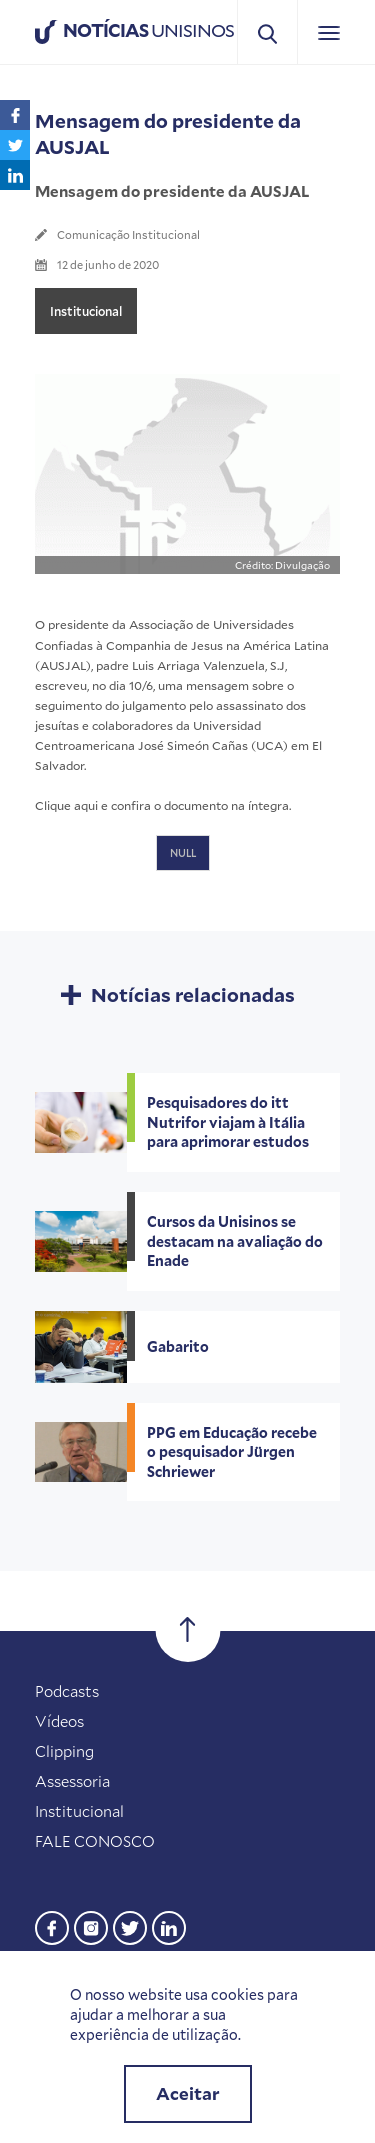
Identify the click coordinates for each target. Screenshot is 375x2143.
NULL (183, 853)
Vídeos (59, 1721)
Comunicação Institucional (128, 234)
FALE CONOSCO (95, 1841)
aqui (86, 805)
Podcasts (67, 1691)
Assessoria (72, 1781)
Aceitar (188, 2093)
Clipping (64, 1751)
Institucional (86, 311)
